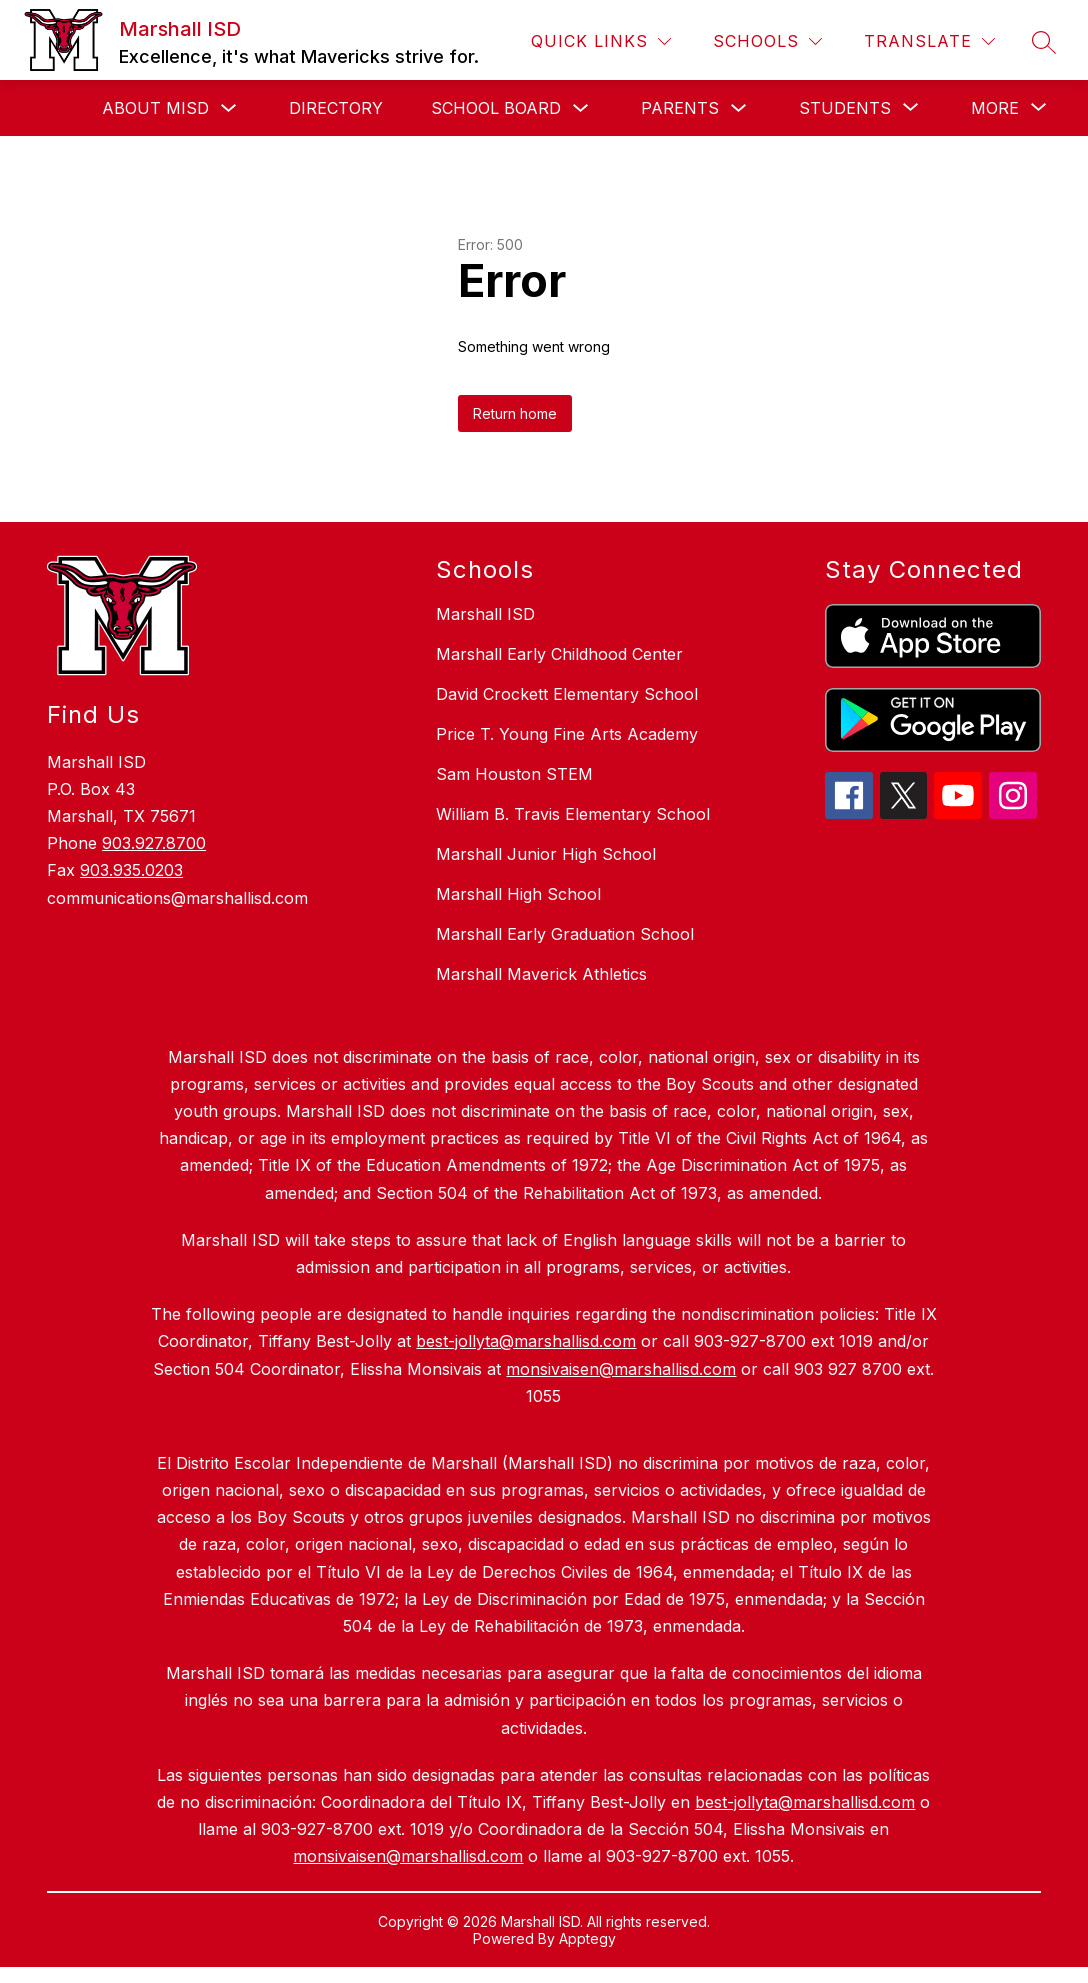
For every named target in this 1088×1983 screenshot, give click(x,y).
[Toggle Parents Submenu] (739, 108)
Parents (680, 108)
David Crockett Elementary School (567, 694)
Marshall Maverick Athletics (541, 974)
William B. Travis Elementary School (573, 814)
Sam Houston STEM (514, 774)
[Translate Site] (929, 41)
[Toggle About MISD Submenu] (229, 108)
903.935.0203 (131, 870)
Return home (515, 413)
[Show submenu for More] (995, 108)
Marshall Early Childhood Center (559, 654)
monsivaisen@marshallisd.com (408, 1856)
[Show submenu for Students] (845, 108)
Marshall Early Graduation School (565, 934)
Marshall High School (518, 894)
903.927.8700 (154, 843)
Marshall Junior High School (546, 854)
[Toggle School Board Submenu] (581, 108)
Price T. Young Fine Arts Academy (567, 734)
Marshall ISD (485, 614)
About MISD (155, 108)
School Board (496, 108)
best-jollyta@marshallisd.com (805, 1802)
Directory (336, 108)
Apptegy (587, 1938)
